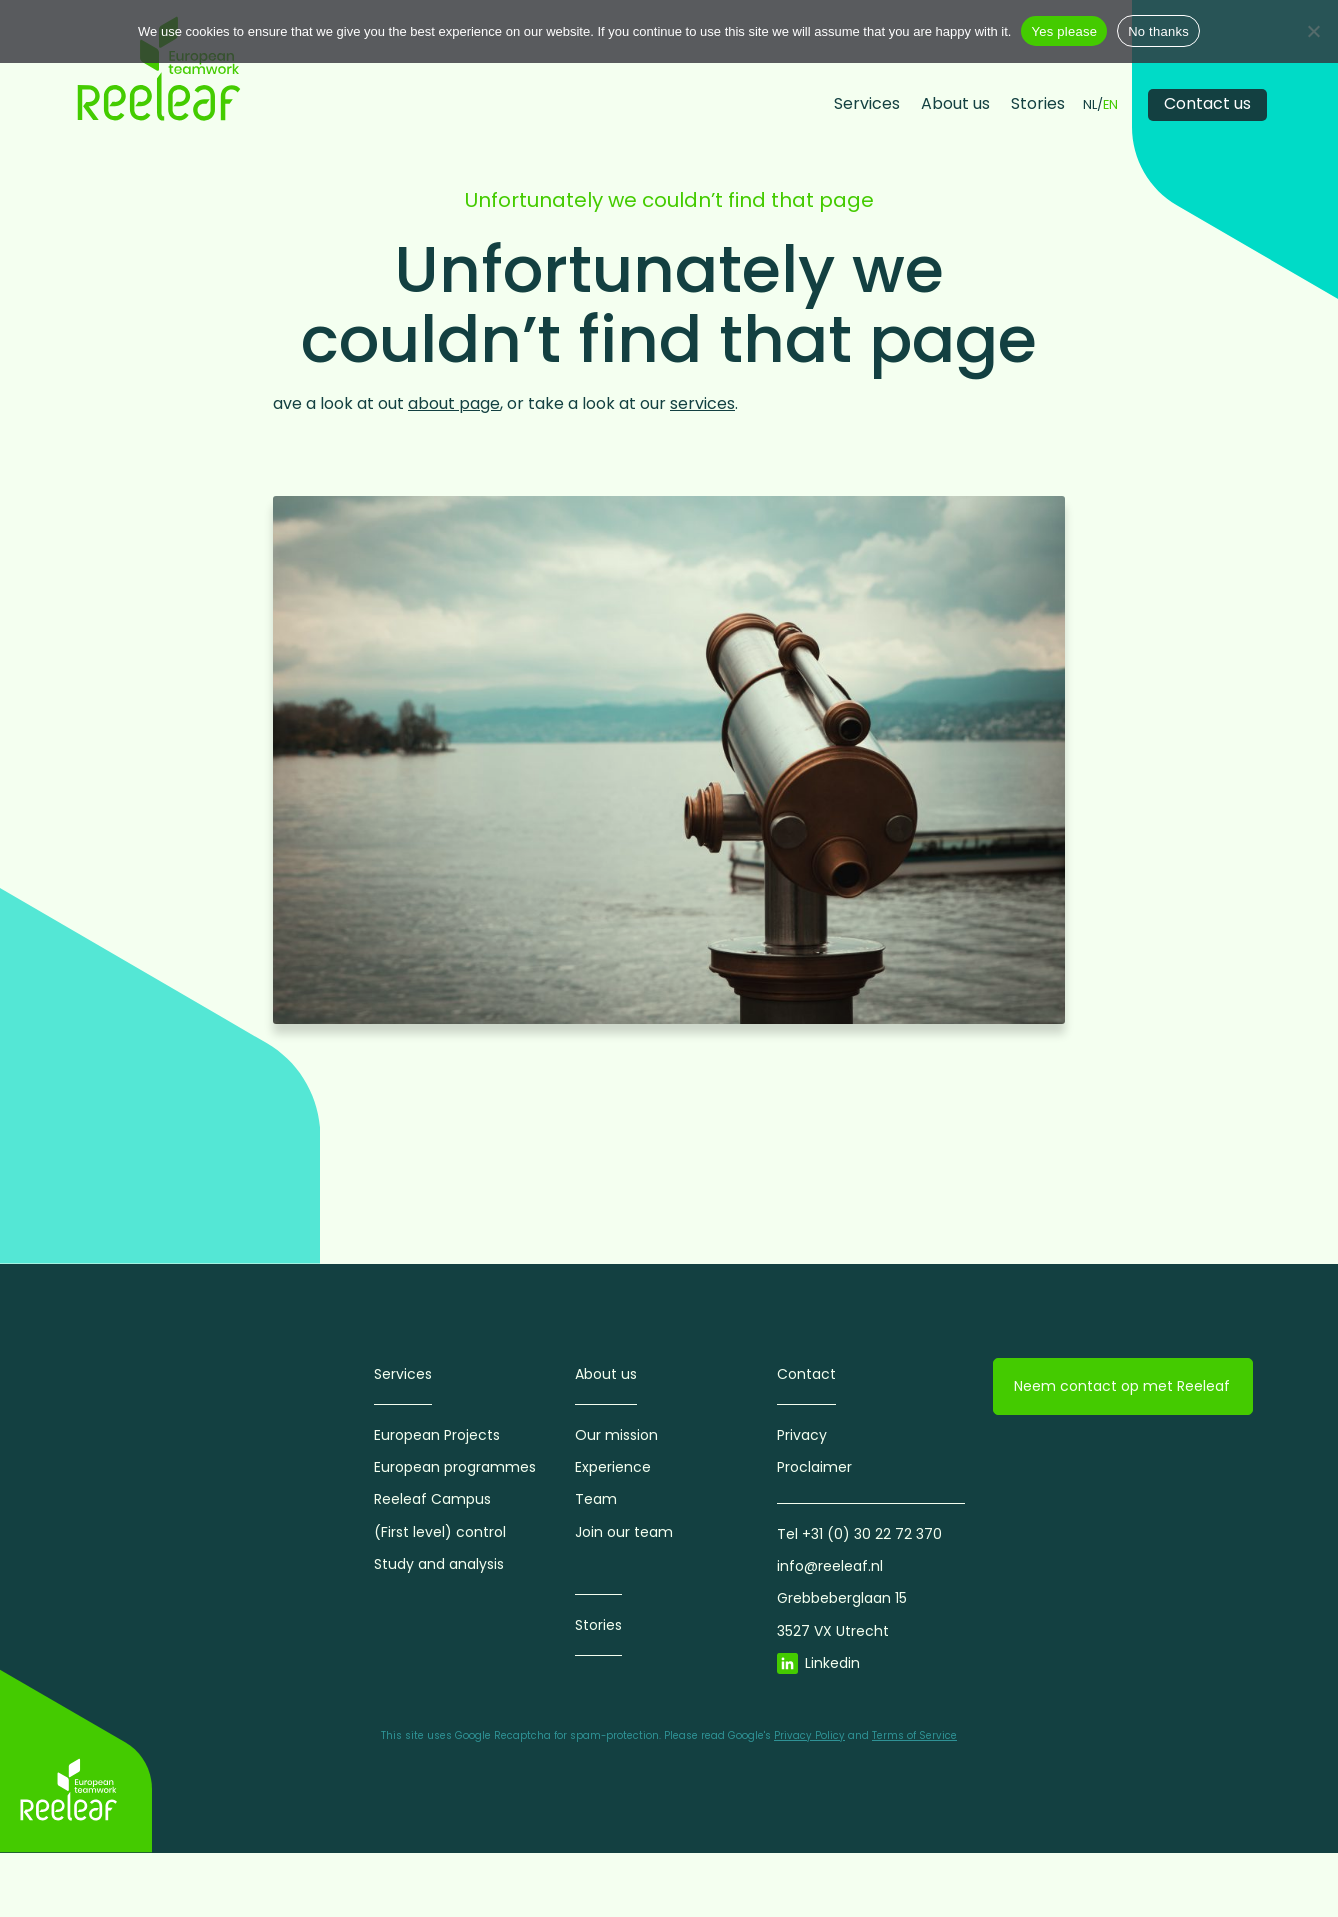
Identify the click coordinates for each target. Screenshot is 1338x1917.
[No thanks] (1313, 31)
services (702, 403)
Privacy (802, 1435)
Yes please (1064, 31)
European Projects (437, 1435)
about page (454, 403)
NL (1090, 105)
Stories (1038, 103)
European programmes (455, 1467)
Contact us (1207, 103)
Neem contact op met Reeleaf (1122, 1386)
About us (955, 103)
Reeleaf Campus (432, 1499)
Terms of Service (914, 1735)
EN (1110, 105)
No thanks (1158, 31)
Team (596, 1499)
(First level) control (440, 1532)
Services (867, 103)
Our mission (616, 1435)
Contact (806, 1374)
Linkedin (832, 1663)
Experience (613, 1467)
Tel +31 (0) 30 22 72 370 (859, 1534)
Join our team (624, 1532)
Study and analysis (439, 1564)
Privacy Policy (809, 1735)
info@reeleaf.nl (830, 1566)
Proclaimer (814, 1467)
